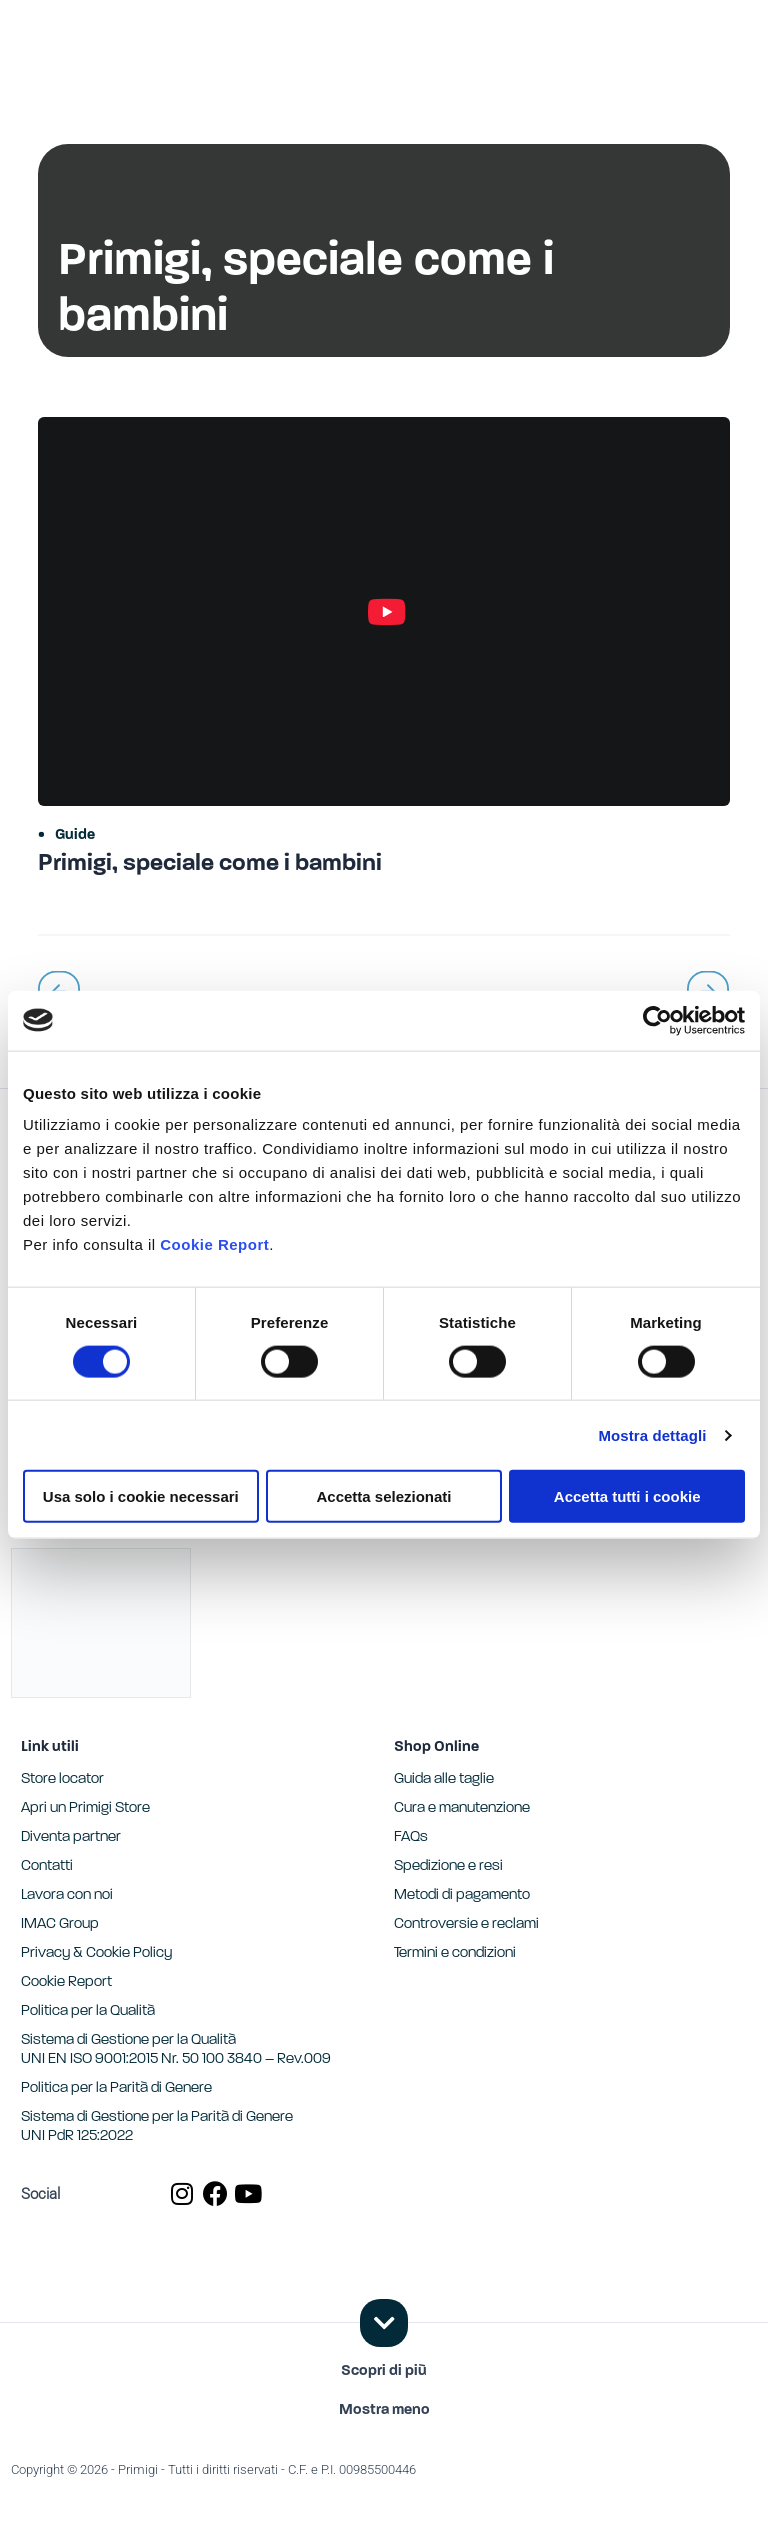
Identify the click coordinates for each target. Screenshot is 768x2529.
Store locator (62, 1779)
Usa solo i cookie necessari (141, 1496)
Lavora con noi (67, 1895)
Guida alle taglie (444, 1779)
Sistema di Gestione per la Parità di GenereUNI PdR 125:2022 (157, 2127)
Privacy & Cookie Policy (96, 1953)
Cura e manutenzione (462, 1808)
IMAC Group (60, 1924)
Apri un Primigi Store (85, 1808)
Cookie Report (214, 1244)
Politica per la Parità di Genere (116, 2088)
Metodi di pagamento (462, 1895)
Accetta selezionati (383, 1496)
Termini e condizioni (455, 1953)
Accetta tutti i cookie (627, 1496)
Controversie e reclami (466, 1924)
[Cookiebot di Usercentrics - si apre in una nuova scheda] (657, 1020)
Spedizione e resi (448, 1866)
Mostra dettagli (652, 1434)
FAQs (411, 1837)
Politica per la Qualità (88, 2011)
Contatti (47, 1866)
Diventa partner (71, 1837)
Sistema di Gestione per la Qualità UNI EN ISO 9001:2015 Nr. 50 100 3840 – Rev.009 (176, 2050)
